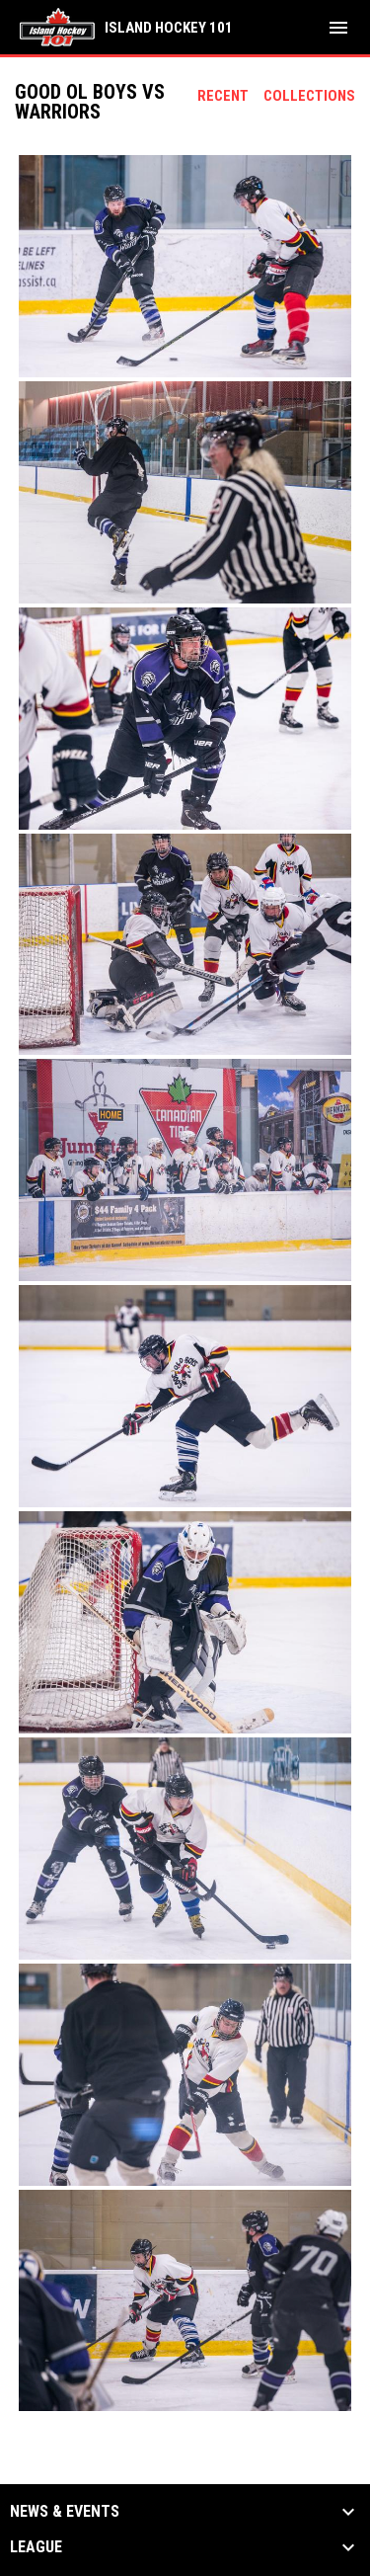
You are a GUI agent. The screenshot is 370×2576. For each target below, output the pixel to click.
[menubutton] (338, 28)
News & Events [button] (64, 2512)
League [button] (36, 2547)
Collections (309, 96)
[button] (185, 266)
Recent (223, 96)
